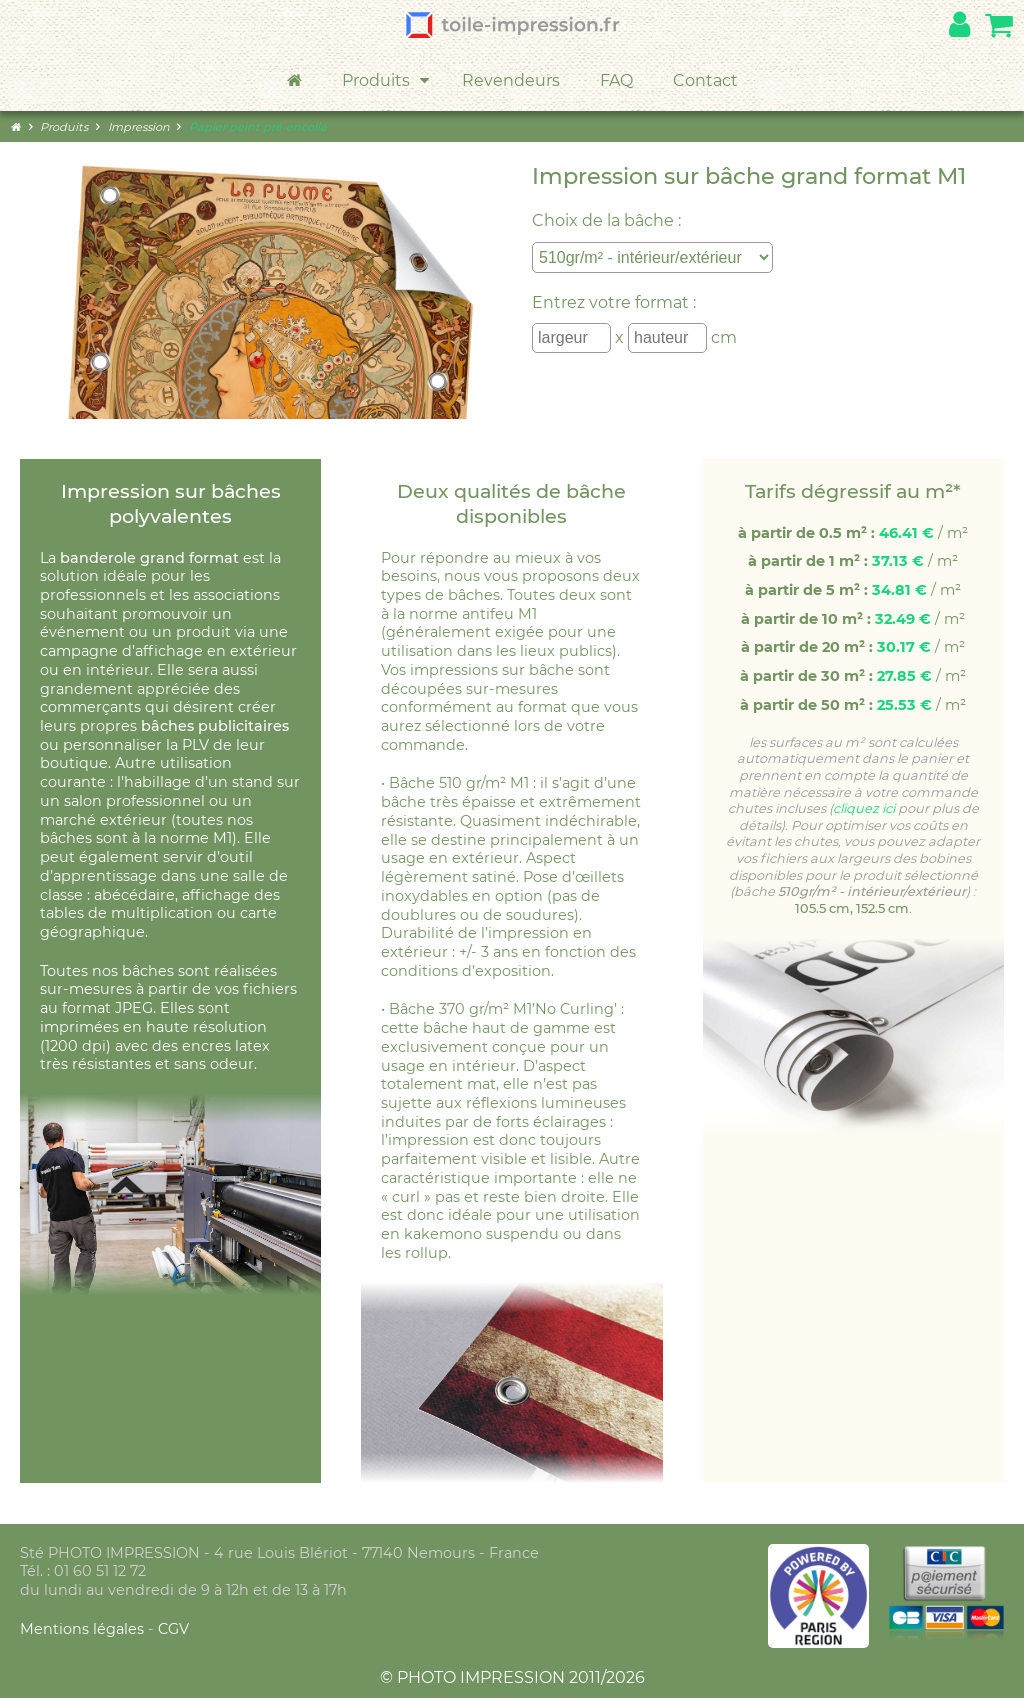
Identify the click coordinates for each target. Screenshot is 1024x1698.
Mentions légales (84, 1629)
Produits (387, 81)
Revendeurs (511, 80)
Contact (705, 80)
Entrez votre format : (614, 302)
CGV (173, 1629)
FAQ (616, 80)
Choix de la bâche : (606, 220)
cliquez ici (864, 808)
